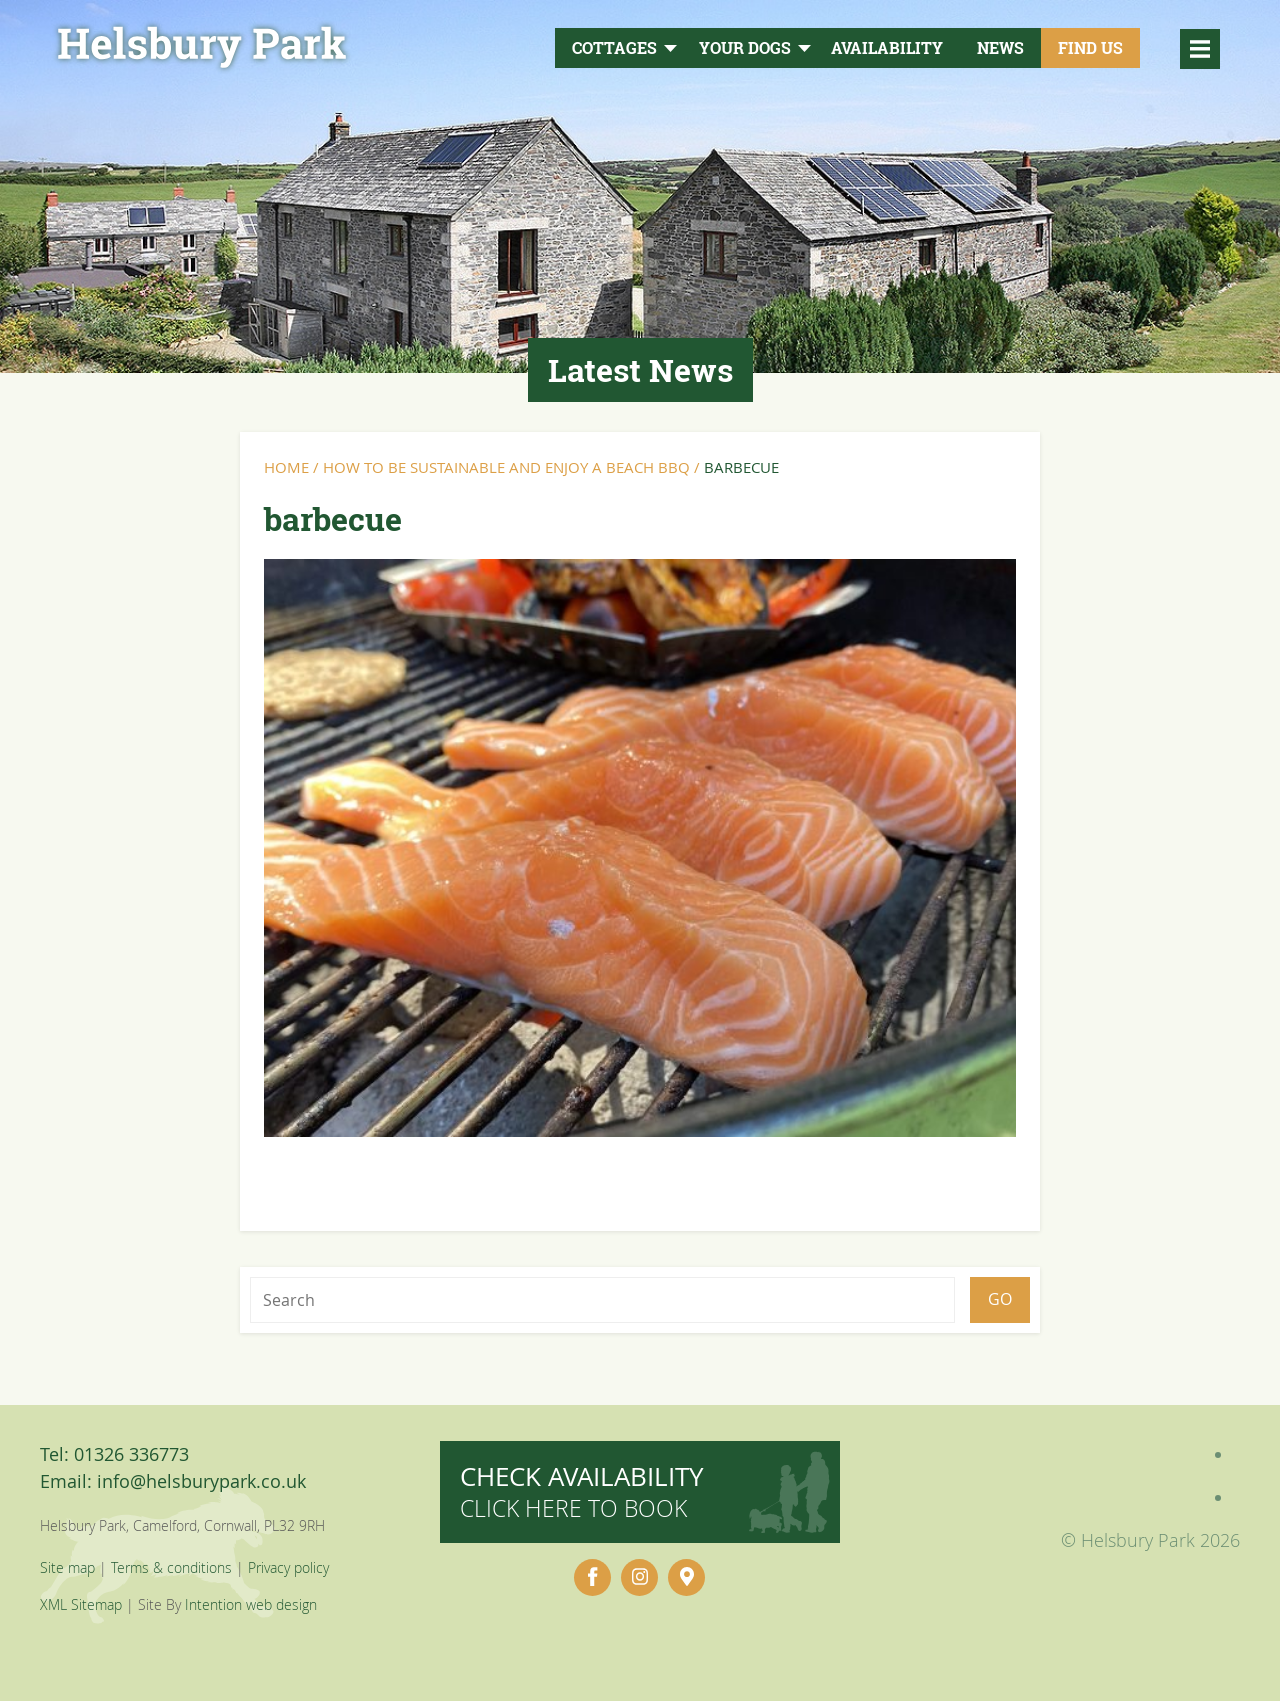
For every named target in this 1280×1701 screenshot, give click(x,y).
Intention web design (251, 1604)
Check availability (582, 1491)
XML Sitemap (81, 1604)
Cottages (614, 48)
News (1000, 48)
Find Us (1090, 48)
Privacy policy (288, 1567)
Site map (67, 1567)
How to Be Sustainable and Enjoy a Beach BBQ (506, 467)
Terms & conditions (171, 1567)
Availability (887, 48)
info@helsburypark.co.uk (201, 1481)
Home (286, 467)
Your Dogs (745, 48)
